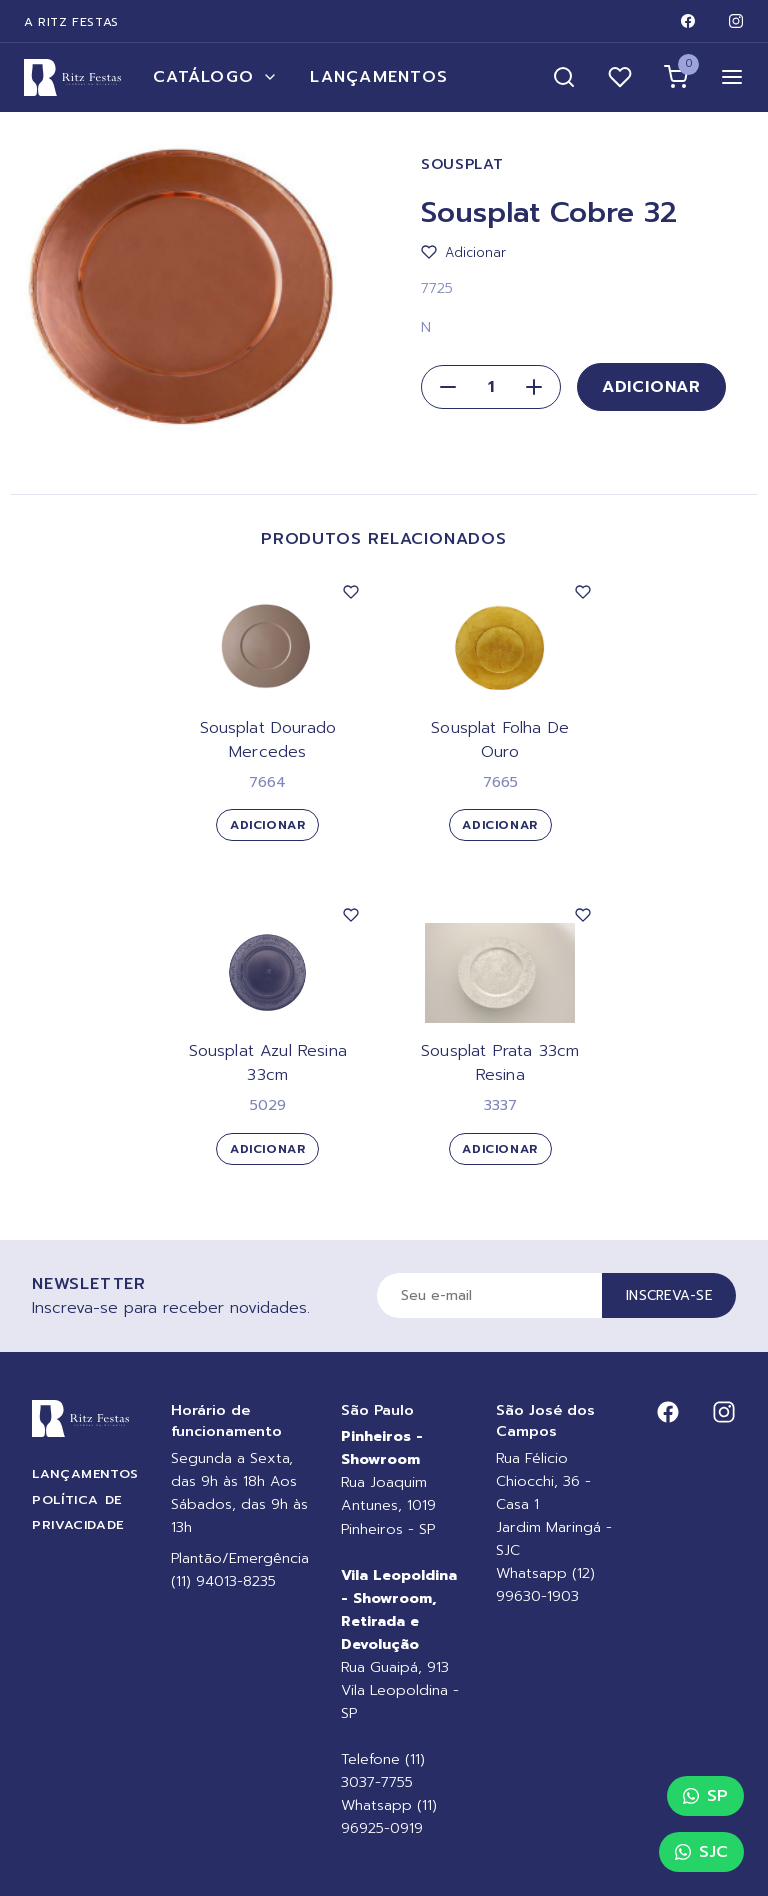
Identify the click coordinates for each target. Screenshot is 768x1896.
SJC (701, 1852)
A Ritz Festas (71, 22)
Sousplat (462, 164)
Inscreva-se (669, 1295)
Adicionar (651, 387)
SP (705, 1796)
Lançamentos (379, 77)
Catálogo (215, 77)
